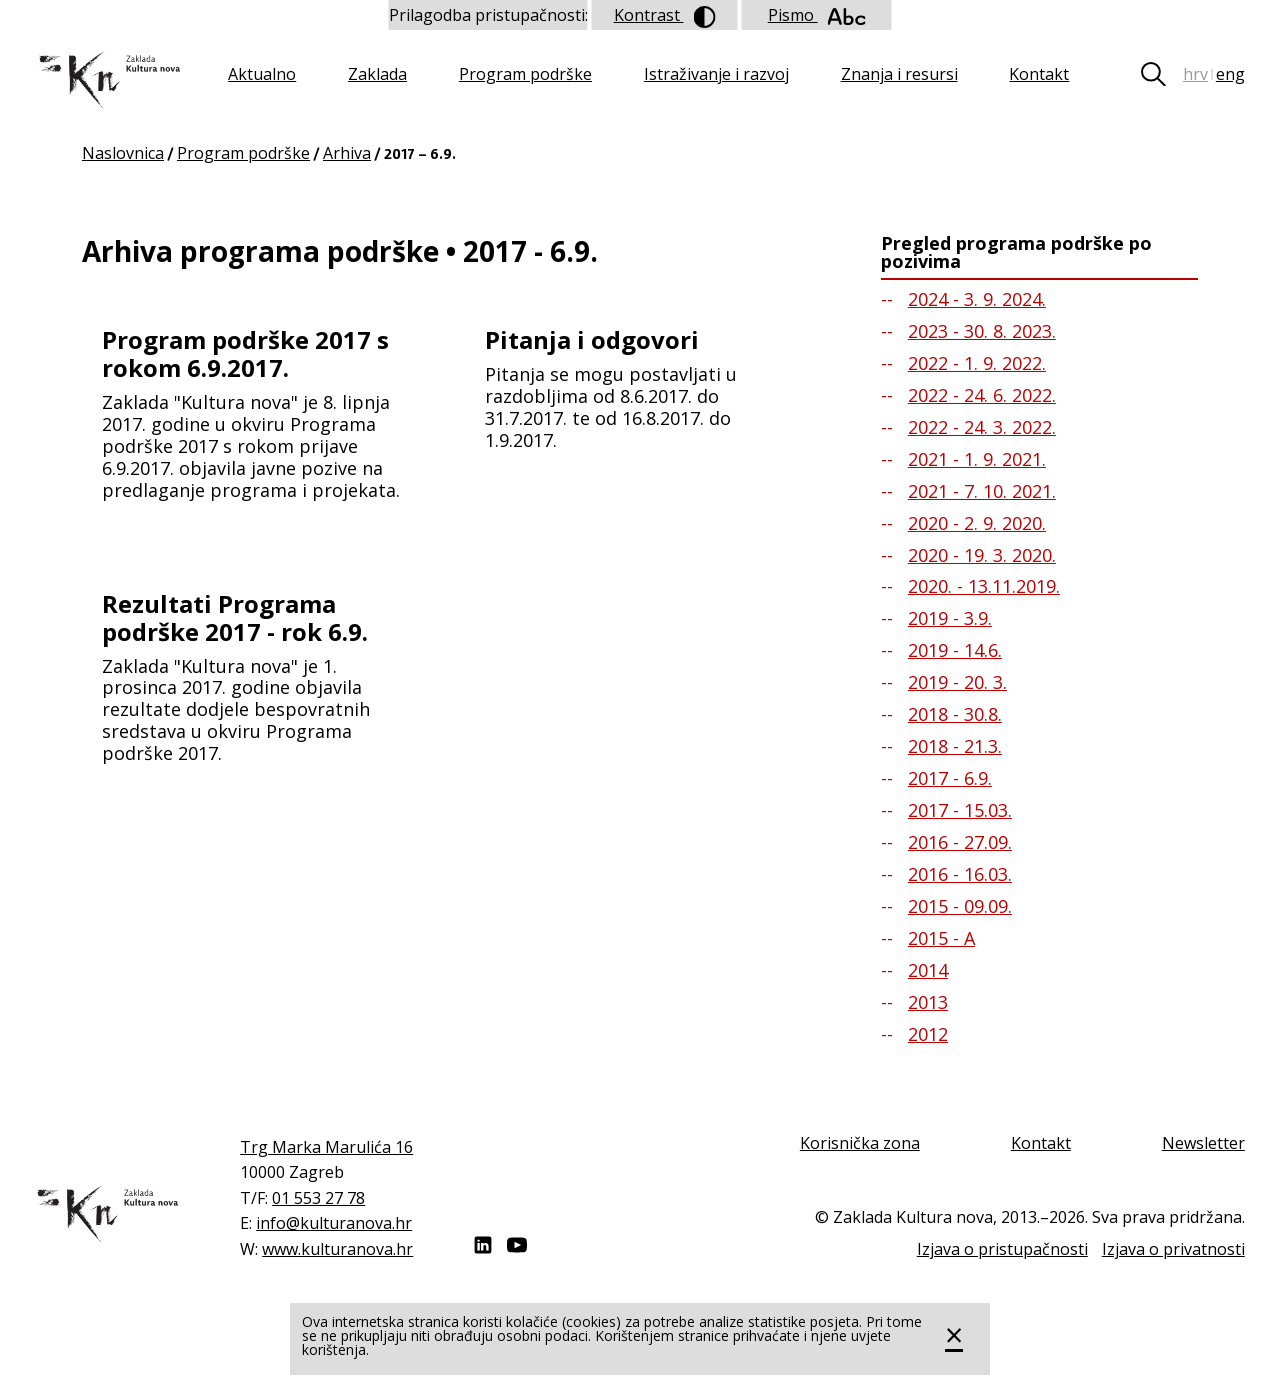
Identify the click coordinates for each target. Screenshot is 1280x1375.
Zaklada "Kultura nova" (107, 80)
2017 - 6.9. (950, 778)
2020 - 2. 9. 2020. (977, 523)
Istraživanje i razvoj (716, 74)
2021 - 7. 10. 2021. (982, 491)
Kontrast (665, 16)
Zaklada (377, 74)
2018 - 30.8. (955, 714)
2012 (928, 1034)
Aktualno (262, 74)
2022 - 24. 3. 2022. (982, 427)
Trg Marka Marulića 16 (326, 1147)
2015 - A (941, 938)
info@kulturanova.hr (334, 1223)
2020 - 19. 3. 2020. (982, 555)
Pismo (817, 15)
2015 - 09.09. (960, 906)
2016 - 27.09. (960, 842)
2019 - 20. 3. (957, 682)
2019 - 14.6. (955, 650)
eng (1230, 74)
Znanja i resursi (899, 74)
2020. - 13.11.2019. (984, 586)
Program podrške (525, 74)
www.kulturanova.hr (337, 1249)
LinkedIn (483, 1245)
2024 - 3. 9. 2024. (977, 299)
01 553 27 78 (318, 1198)
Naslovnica (123, 153)
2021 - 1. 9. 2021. (977, 459)
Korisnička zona (860, 1143)
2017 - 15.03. (960, 810)
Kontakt (1039, 74)
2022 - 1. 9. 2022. (977, 363)
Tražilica (1160, 74)
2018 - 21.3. (955, 746)
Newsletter (1203, 1143)
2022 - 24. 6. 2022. (982, 395)
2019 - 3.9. (950, 618)
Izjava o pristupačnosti (1002, 1249)
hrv (1195, 74)
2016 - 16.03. (960, 874)
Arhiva (347, 153)
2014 (928, 970)
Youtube (517, 1245)
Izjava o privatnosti (1173, 1249)
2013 (928, 1002)
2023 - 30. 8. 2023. (982, 331)
